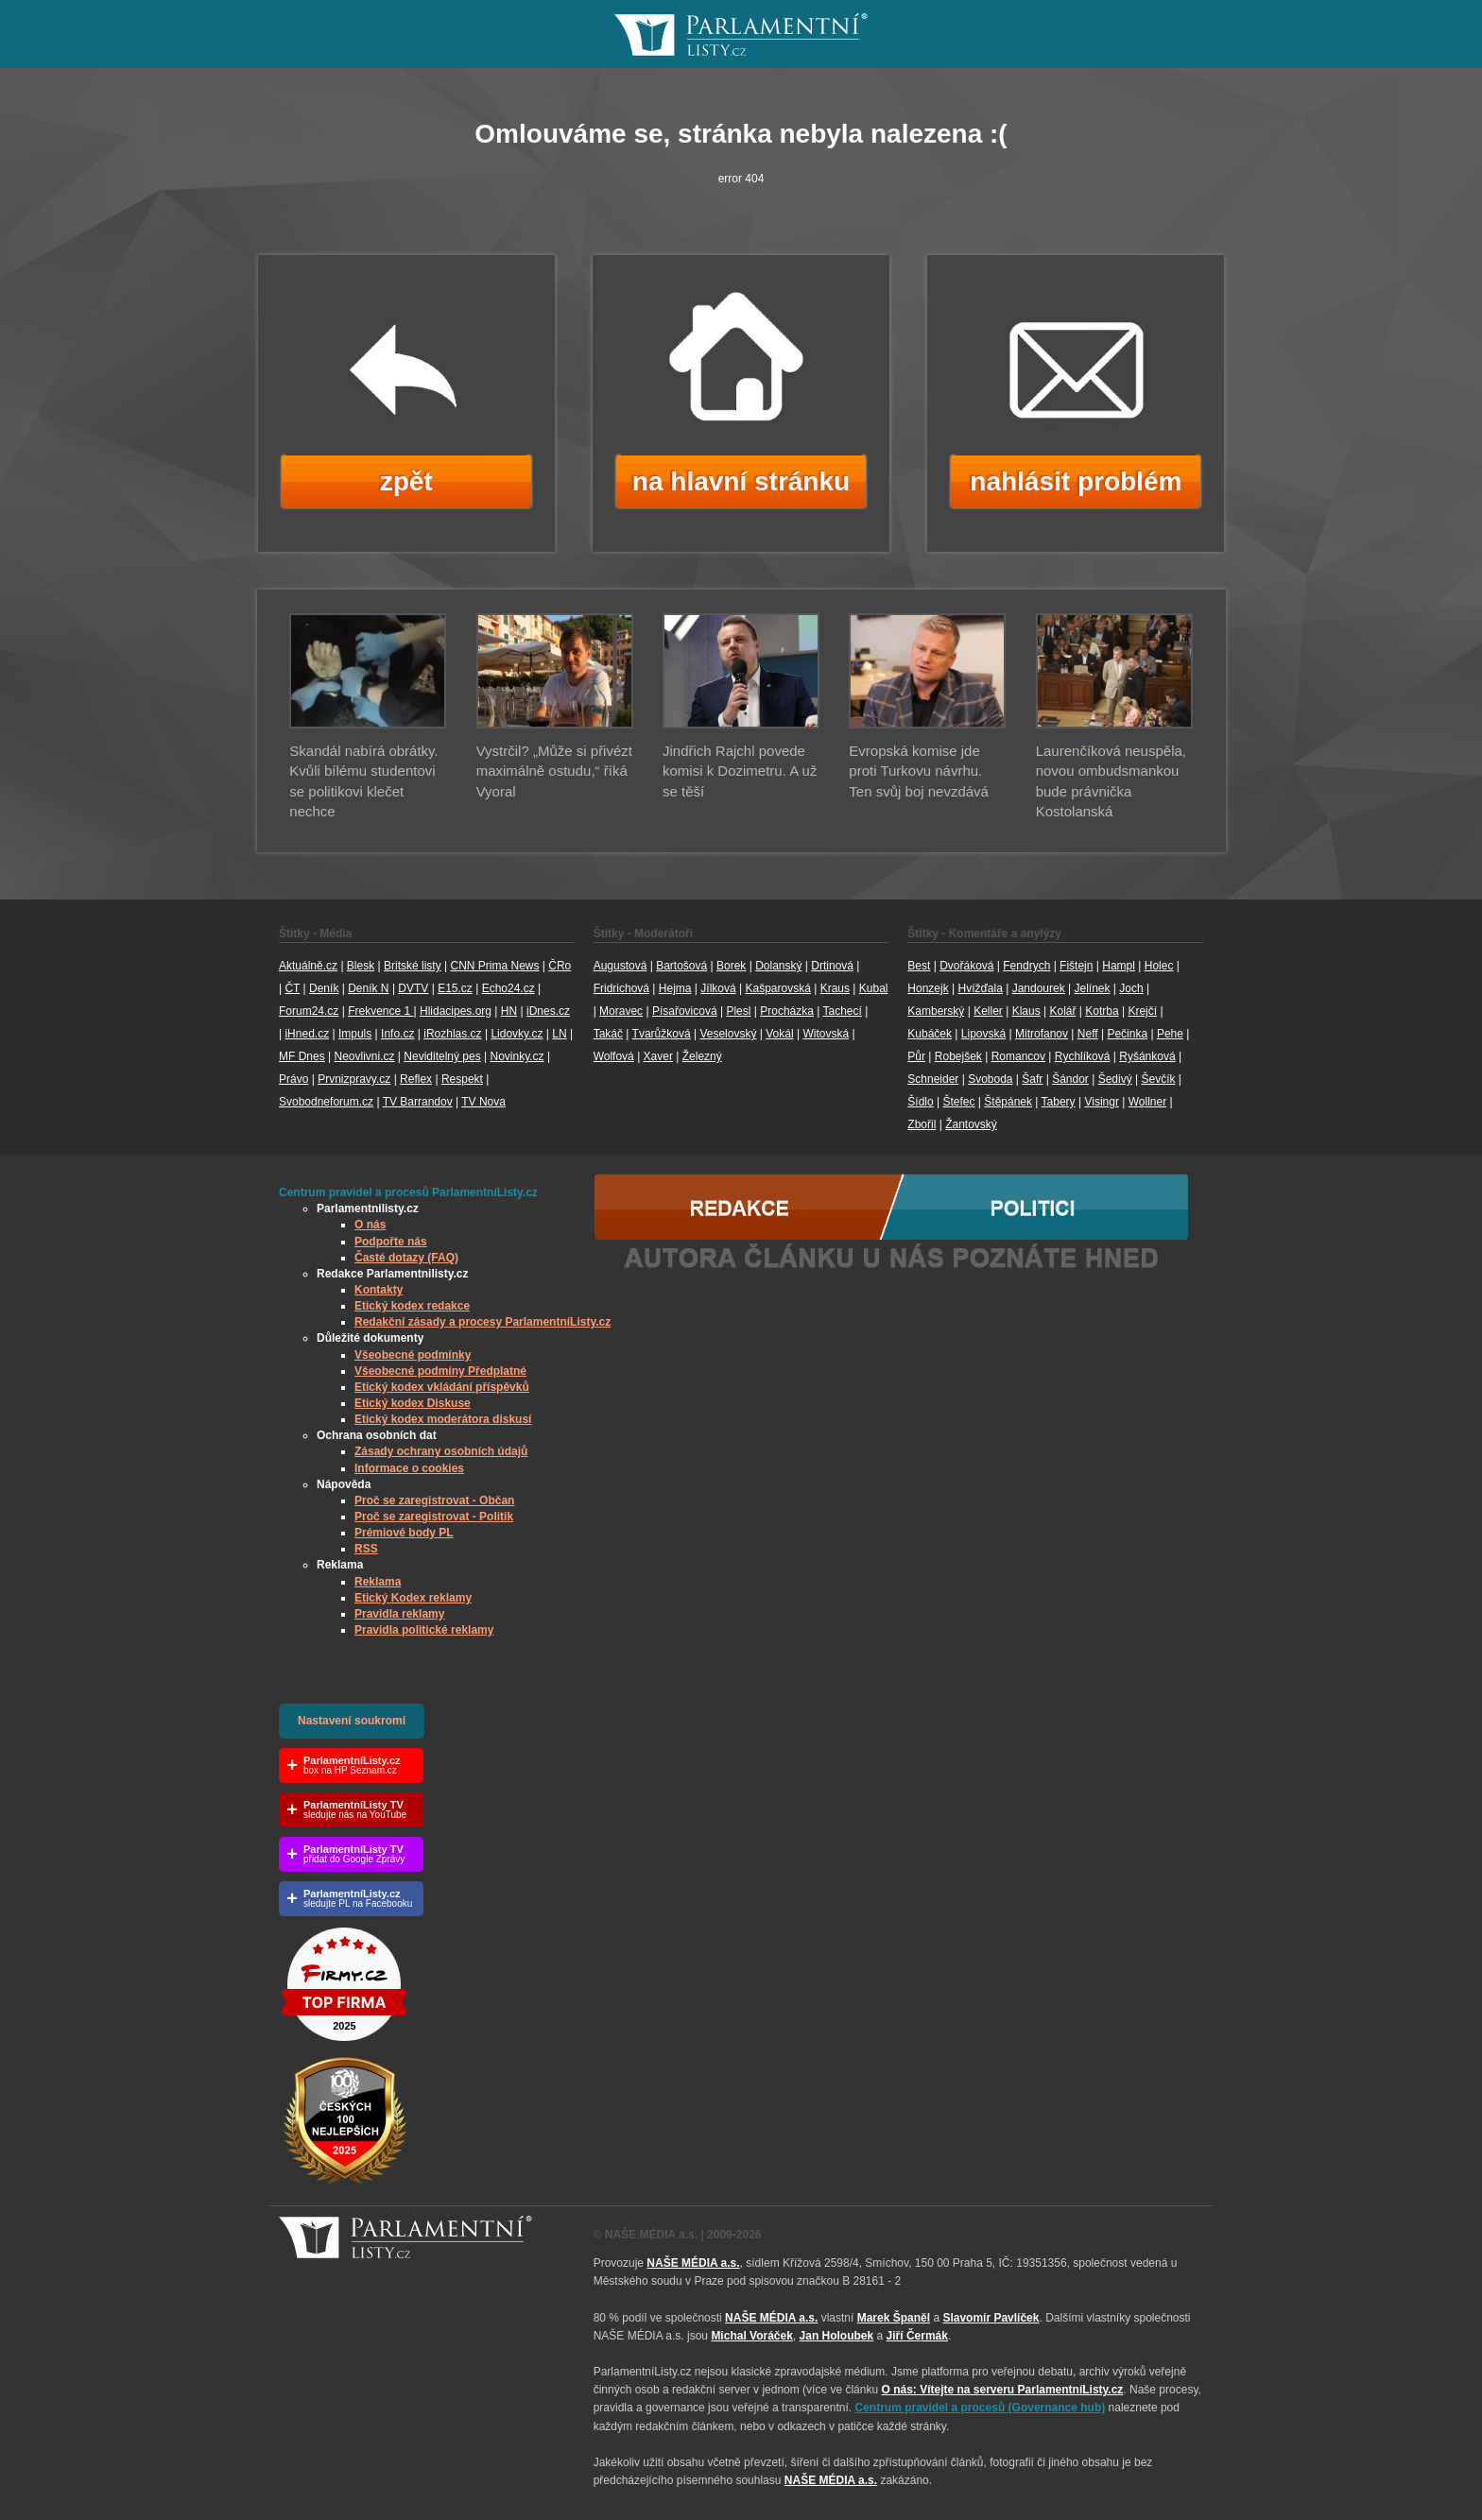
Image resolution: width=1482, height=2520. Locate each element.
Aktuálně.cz (308, 965)
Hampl (1118, 965)
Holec (1159, 965)
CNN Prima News (494, 965)
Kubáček (929, 1033)
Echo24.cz (508, 988)
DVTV (413, 988)
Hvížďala (979, 988)
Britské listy (412, 965)
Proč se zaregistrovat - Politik (433, 1516)
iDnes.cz (548, 1011)
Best (918, 965)
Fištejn (1076, 965)
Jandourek (1038, 988)
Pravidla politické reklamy (423, 1630)
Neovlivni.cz (364, 1056)
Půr (916, 1056)
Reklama (377, 1581)
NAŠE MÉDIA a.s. (692, 2263)
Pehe (1170, 1033)
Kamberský (935, 1011)
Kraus (835, 988)
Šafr (1032, 1079)
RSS (366, 1548)
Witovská (825, 1033)
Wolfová (614, 1056)
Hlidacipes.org (455, 1011)
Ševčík (1158, 1079)
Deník (323, 988)
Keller (988, 1011)
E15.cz (455, 988)
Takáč (608, 1033)
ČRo (559, 965)
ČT (292, 988)
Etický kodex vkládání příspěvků (441, 1387)
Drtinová (832, 965)
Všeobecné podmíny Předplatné (440, 1371)
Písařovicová (684, 1011)
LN (559, 1033)
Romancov (1018, 1056)
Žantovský (971, 1124)
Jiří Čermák (917, 2335)
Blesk (360, 965)
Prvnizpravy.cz (354, 1079)
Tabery (1059, 1101)
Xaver (658, 1056)
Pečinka (1127, 1033)
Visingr (1101, 1101)
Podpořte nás (390, 1241)
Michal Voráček (751, 2335)
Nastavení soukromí (351, 1720)
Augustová (620, 965)
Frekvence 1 (380, 1011)
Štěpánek (1008, 1101)
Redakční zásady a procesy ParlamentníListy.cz (482, 1322)
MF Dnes (302, 1056)
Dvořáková (966, 965)
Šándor (1070, 1079)
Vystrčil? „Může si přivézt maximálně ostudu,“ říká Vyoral (554, 771)
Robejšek (958, 1056)
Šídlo (920, 1101)
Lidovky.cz (517, 1033)
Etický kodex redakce (412, 1305)
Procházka (787, 1011)
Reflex (416, 1079)
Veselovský (727, 1033)
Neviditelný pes (442, 1056)
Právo (293, 1079)
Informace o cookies (409, 1468)
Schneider (932, 1079)
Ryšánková (1147, 1056)
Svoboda (990, 1079)
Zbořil (921, 1124)
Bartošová (681, 965)
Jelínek (1093, 988)
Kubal (873, 988)
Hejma (675, 988)
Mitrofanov (1041, 1033)
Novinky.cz (516, 1056)
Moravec (621, 1011)
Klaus (1026, 1011)
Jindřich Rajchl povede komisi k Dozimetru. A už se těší (740, 771)
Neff (1087, 1033)
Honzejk (927, 988)
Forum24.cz (308, 1011)
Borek (731, 965)
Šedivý (1115, 1079)
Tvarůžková (661, 1033)
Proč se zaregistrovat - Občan (434, 1500)
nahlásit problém (1075, 481)
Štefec (958, 1101)
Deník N (368, 988)
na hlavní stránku (741, 481)
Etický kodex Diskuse (412, 1403)
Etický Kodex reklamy (413, 1597)
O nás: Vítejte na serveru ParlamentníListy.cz (1002, 2389)
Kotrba (1101, 1011)
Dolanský (778, 965)
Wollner (1147, 1101)
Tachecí (842, 1011)
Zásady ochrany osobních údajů (440, 1451)
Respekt (462, 1079)
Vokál (779, 1033)
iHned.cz (306, 1033)
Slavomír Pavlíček (990, 2317)
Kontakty (378, 1289)
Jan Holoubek (837, 2335)
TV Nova (483, 1101)
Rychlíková (1083, 1056)
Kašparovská (777, 988)
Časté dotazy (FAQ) (406, 1257)
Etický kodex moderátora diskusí (442, 1419)
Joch (1131, 988)
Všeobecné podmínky (412, 1355)
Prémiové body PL (404, 1532)
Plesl (738, 1011)
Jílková (717, 988)
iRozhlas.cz (452, 1033)
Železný (702, 1056)
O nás (370, 1224)
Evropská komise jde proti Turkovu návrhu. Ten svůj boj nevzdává (919, 771)
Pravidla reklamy (399, 1613)
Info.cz (397, 1033)
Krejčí (1142, 1011)
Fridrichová (621, 988)
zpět (406, 481)
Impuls (354, 1033)
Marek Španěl (893, 2317)
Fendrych (1026, 965)
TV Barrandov (418, 1101)
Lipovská (983, 1033)
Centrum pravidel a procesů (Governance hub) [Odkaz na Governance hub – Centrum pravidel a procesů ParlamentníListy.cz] (980, 2407)
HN (509, 1011)
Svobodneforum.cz (326, 1101)
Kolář (1062, 1011)
